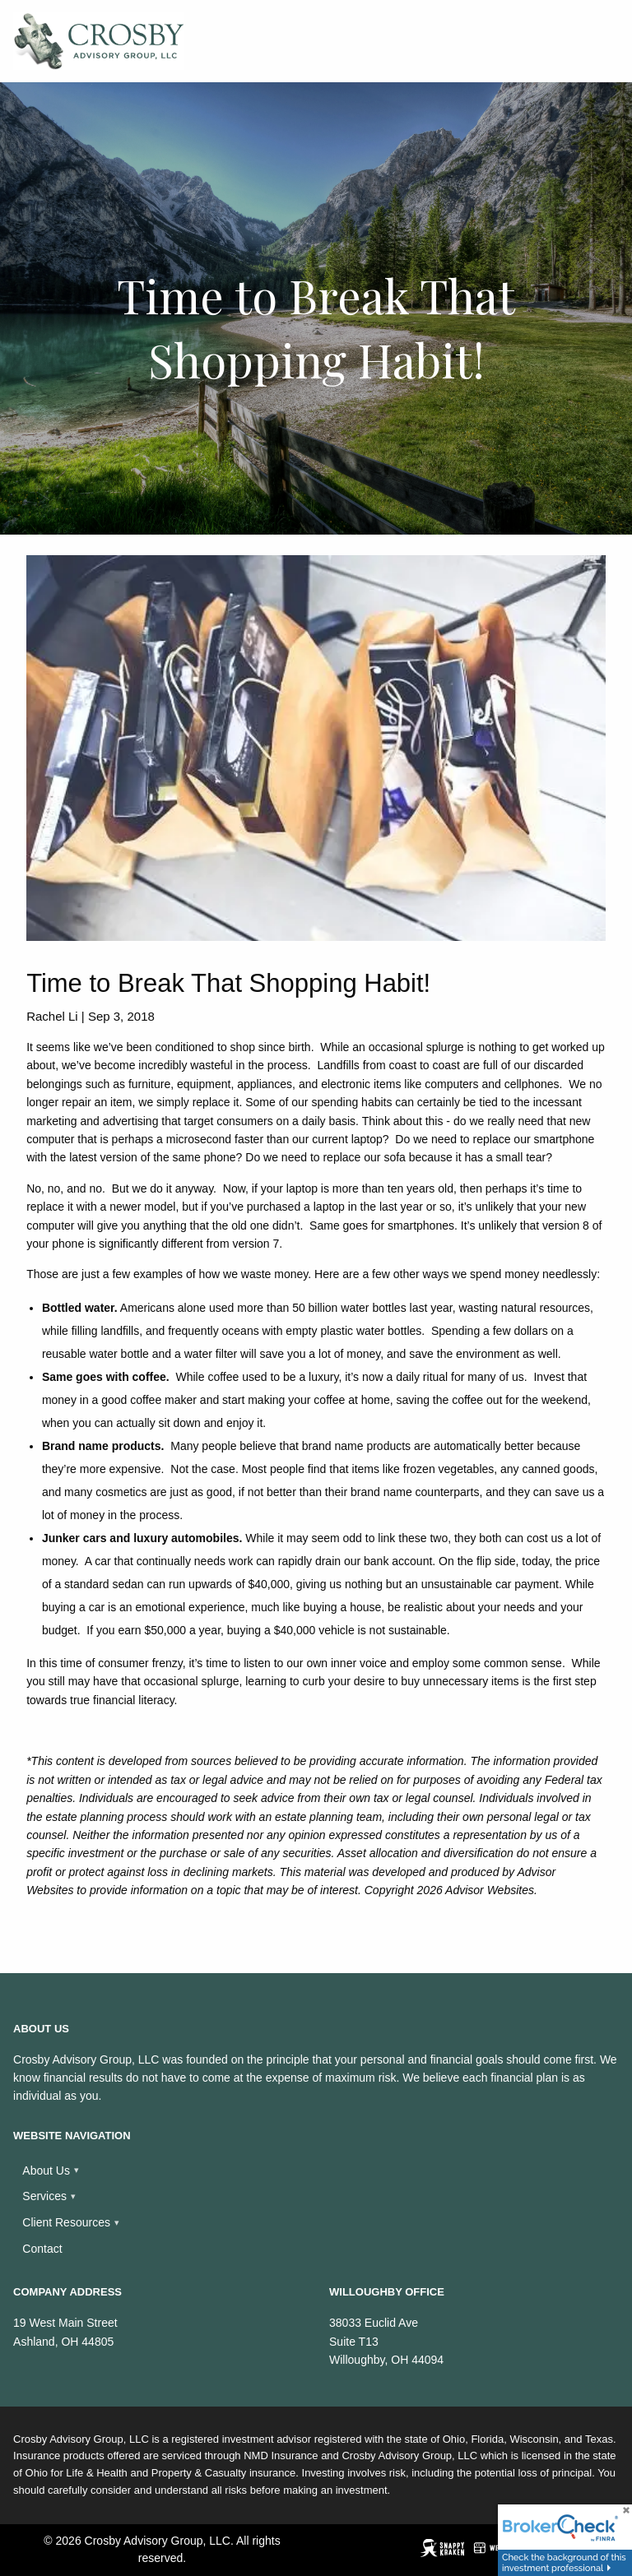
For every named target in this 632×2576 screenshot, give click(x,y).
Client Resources (66, 2222)
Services (44, 2196)
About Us (46, 2170)
